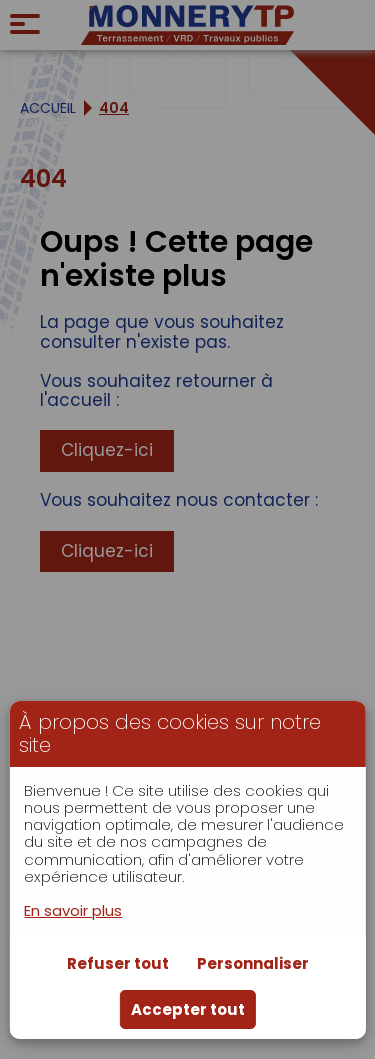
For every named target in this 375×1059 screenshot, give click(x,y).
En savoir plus (73, 910)
